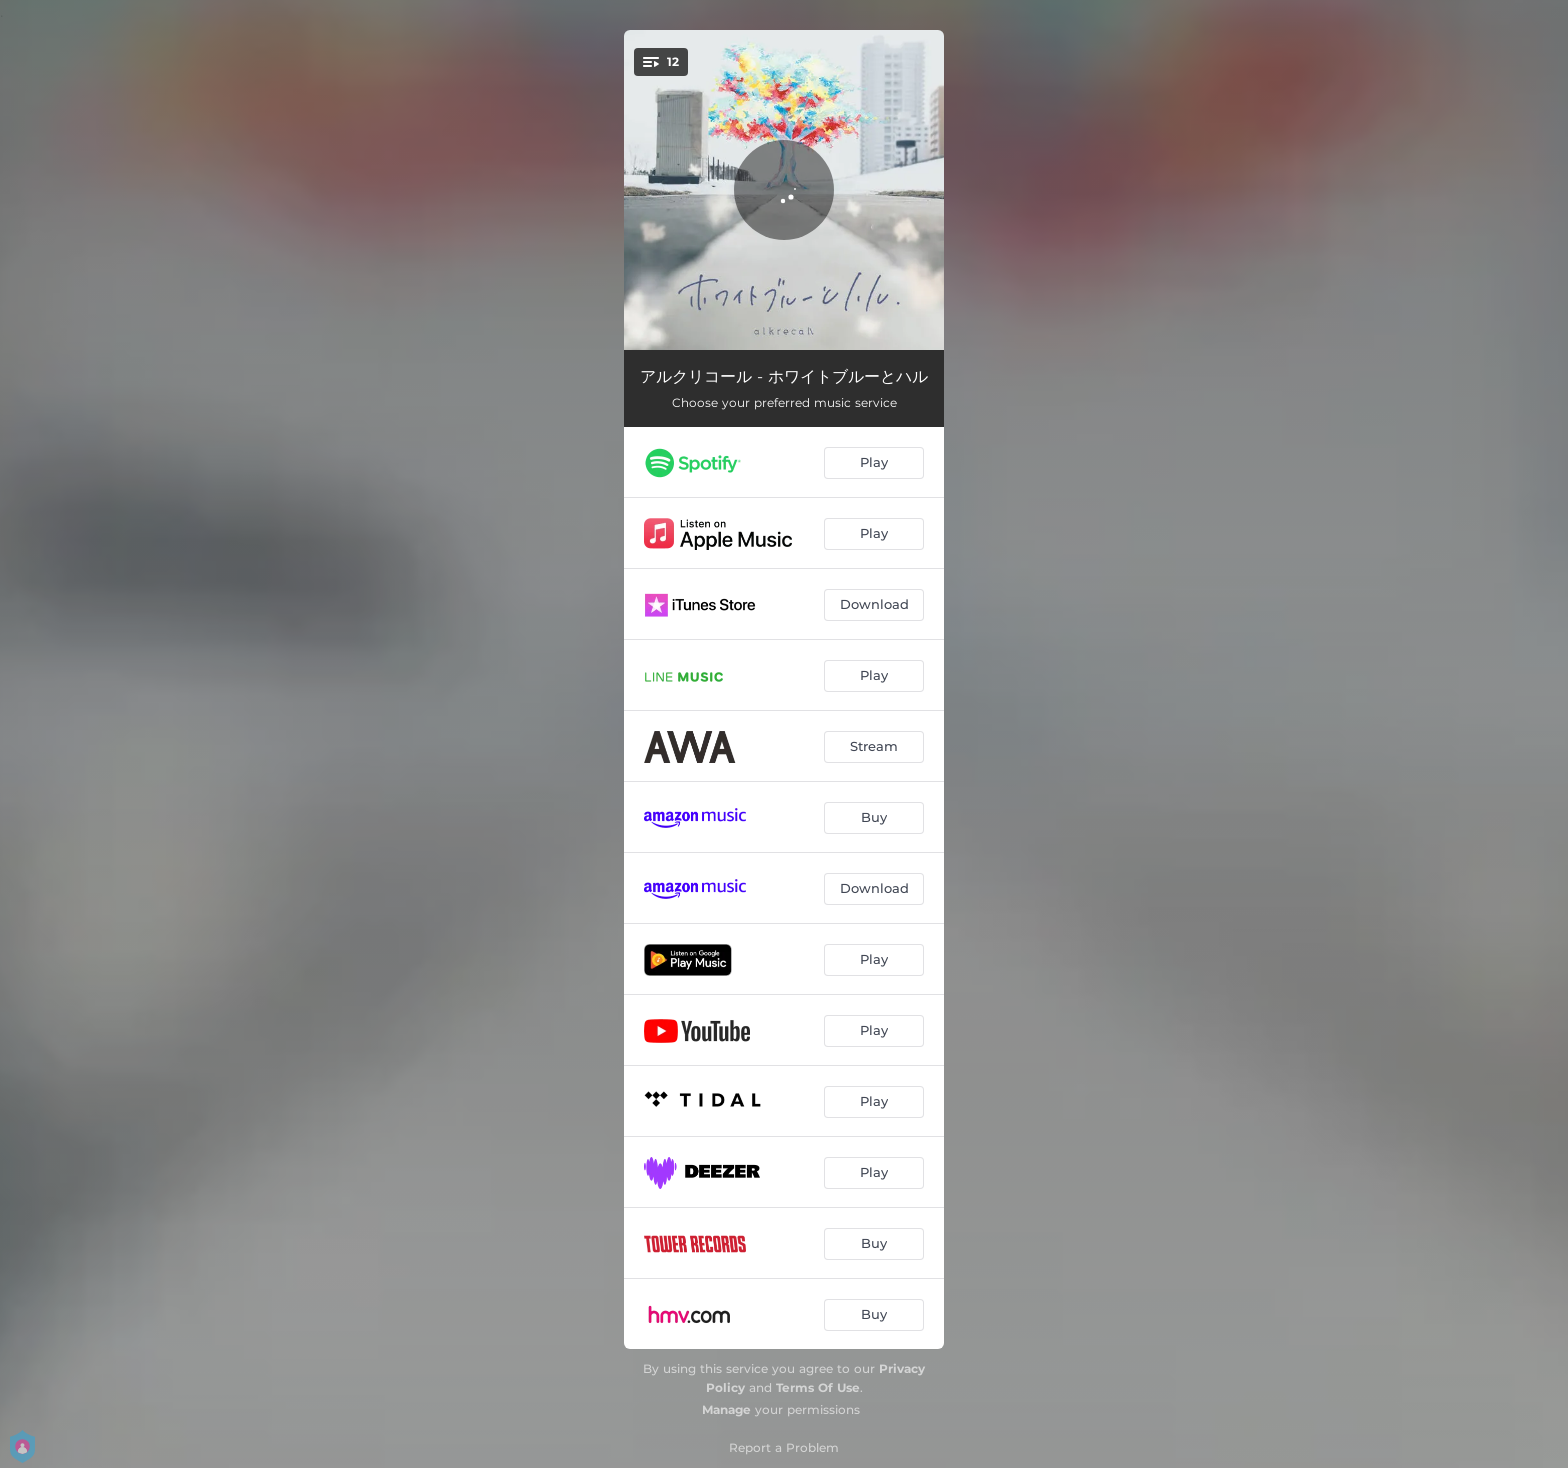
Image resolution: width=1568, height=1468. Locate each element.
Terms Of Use (818, 1387)
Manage (726, 1409)
